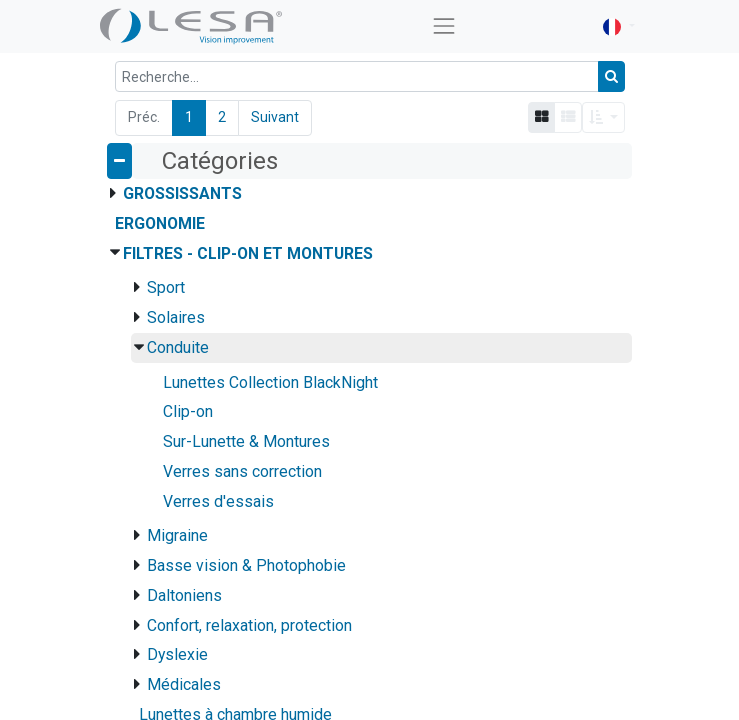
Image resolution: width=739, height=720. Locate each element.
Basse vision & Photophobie (246, 565)
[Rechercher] (611, 76)
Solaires (176, 317)
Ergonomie (160, 223)
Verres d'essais (218, 501)
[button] (603, 117)
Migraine (177, 535)
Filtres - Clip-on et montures (248, 253)
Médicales (184, 684)
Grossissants (182, 193)
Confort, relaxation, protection (249, 625)
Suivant (275, 117)
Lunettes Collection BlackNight (270, 382)
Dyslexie (177, 654)
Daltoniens (184, 595)
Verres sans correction (242, 471)
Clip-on (188, 411)
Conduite (178, 347)
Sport (166, 287)
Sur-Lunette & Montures (246, 441)
